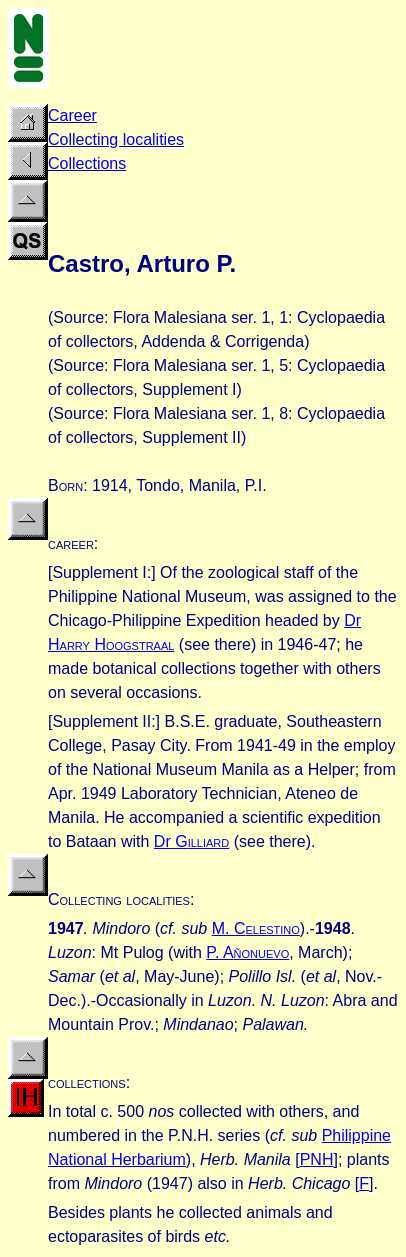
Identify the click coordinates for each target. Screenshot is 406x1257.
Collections (87, 163)
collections (87, 1082)
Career (72, 115)
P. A (247, 952)
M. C (256, 928)
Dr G (191, 841)
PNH (317, 1159)
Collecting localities (116, 139)
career (71, 543)
